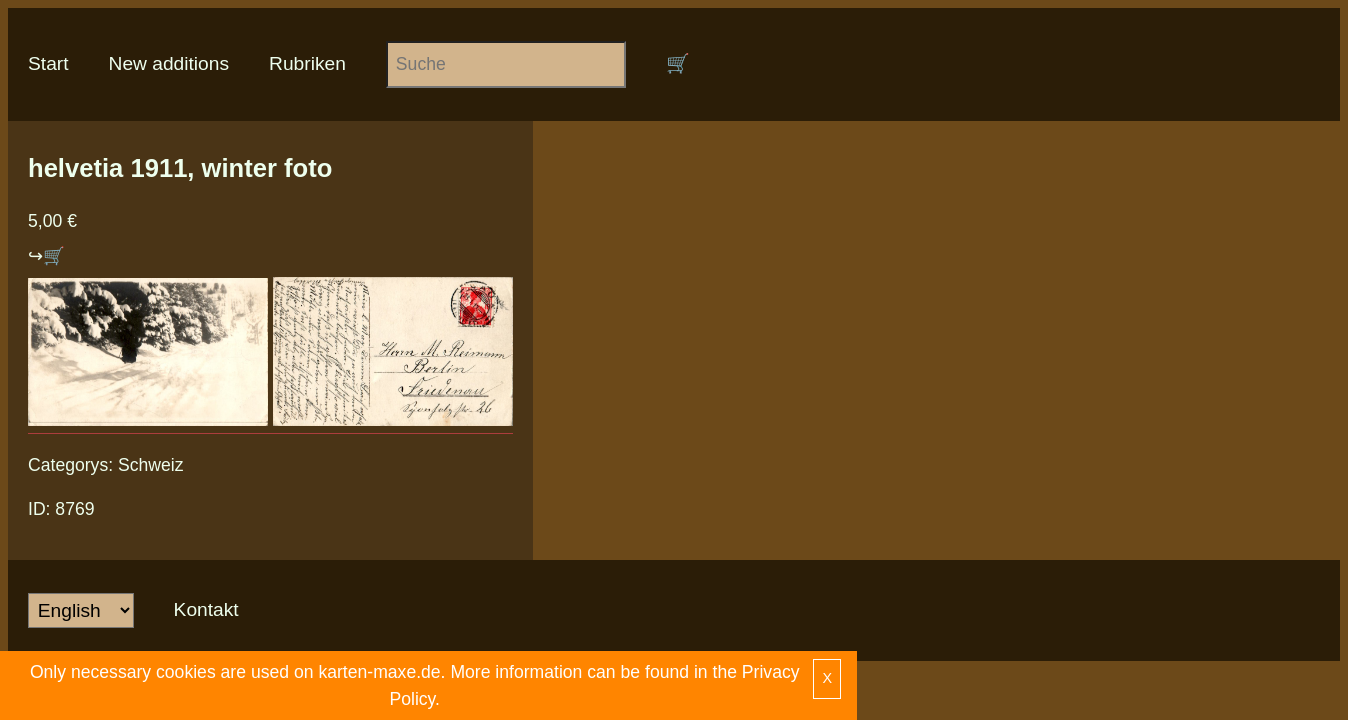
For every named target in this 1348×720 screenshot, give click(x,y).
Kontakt (206, 609)
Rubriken (307, 63)
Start (48, 63)
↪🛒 (46, 256)
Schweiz (151, 465)
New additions (169, 63)
